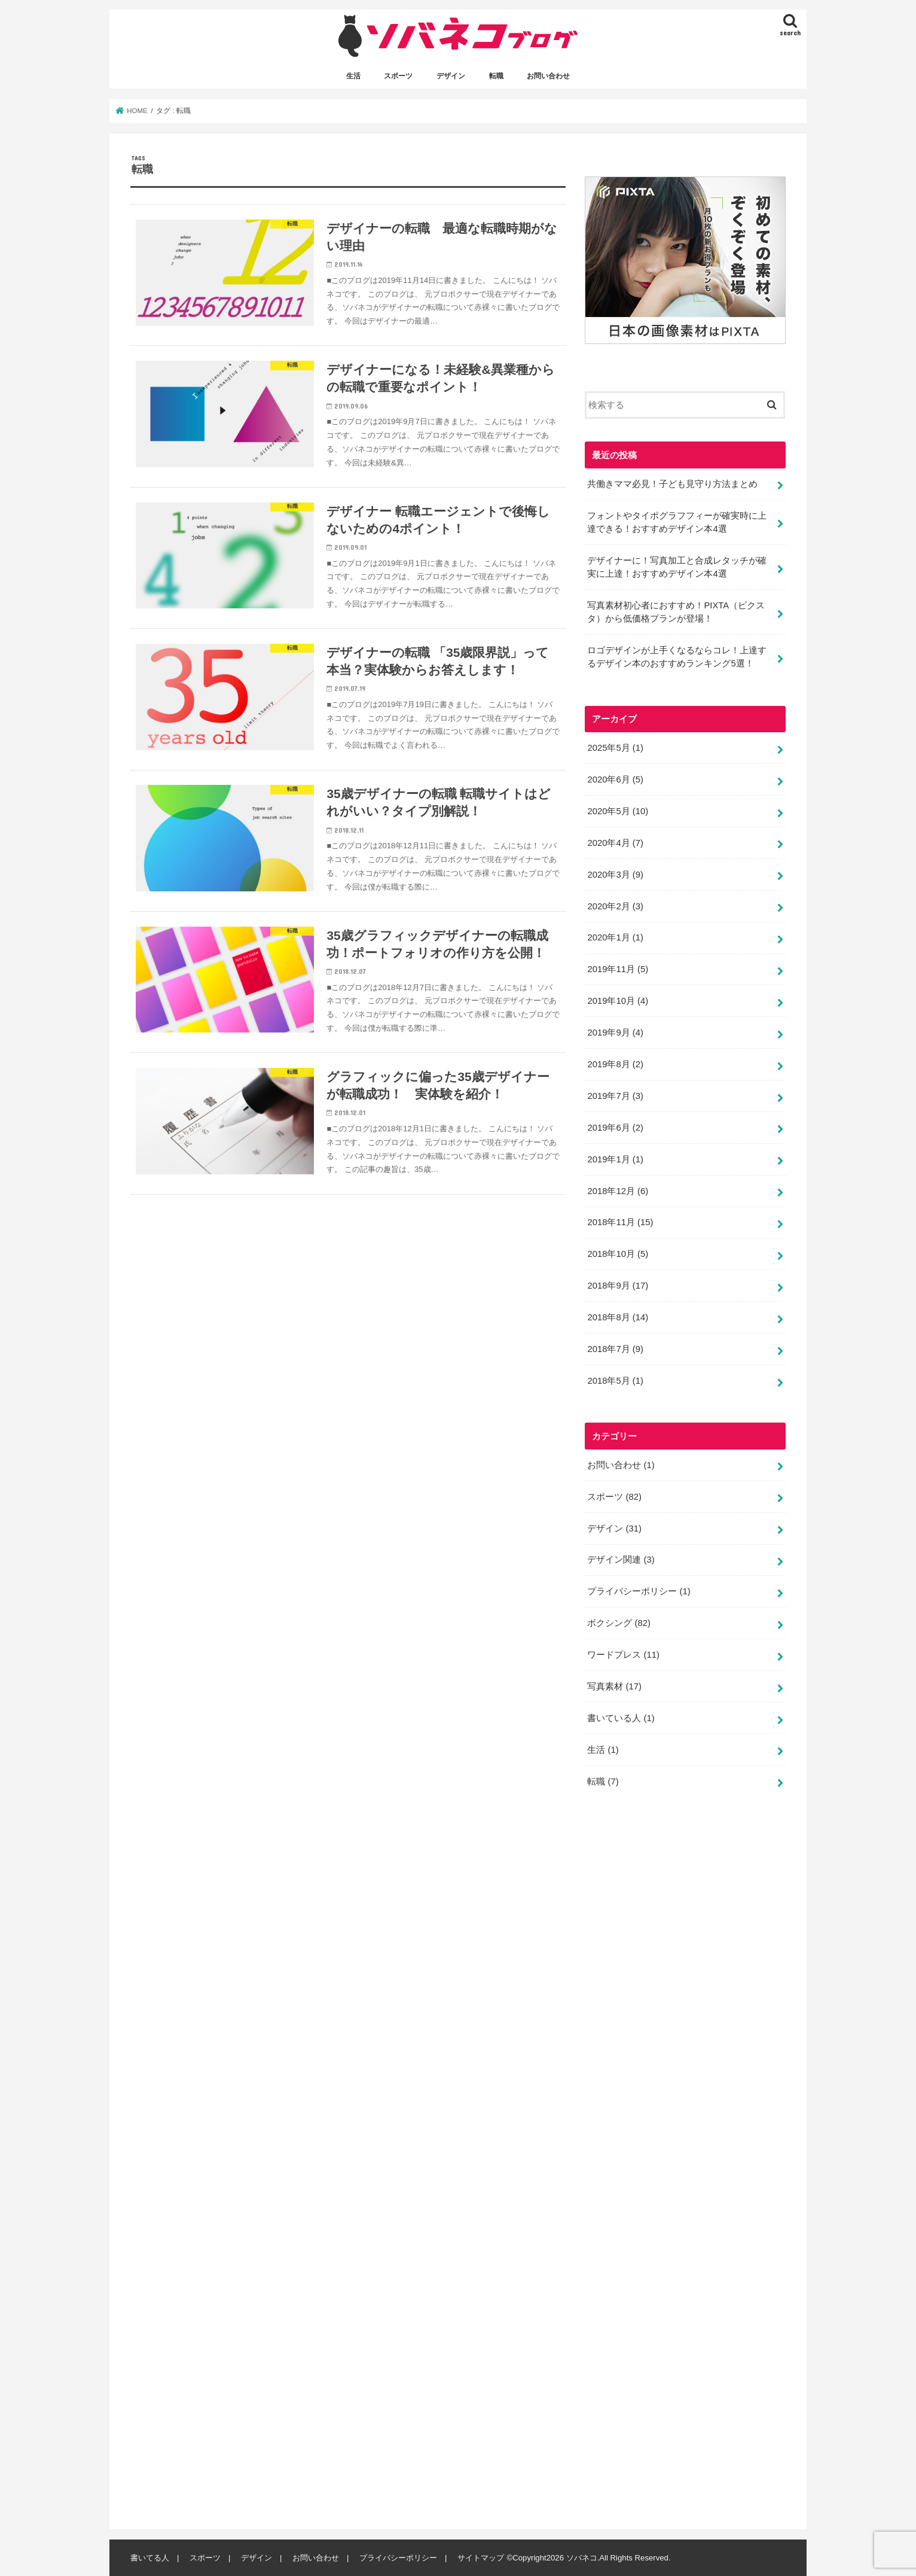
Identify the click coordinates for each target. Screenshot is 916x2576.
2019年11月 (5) (617, 969)
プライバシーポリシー (638, 1591)
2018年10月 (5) (617, 1254)
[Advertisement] (674, 2164)
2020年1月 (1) (615, 937)
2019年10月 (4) (617, 1001)
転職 (496, 76)
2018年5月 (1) (615, 1381)
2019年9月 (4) (615, 1032)
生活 (353, 76)
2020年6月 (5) (615, 779)
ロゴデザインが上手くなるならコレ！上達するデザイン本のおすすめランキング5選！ (677, 656)
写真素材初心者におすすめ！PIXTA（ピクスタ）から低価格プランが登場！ (676, 612)
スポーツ (398, 76)
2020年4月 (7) (615, 842)
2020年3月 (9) (615, 874)
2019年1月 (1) (615, 1159)
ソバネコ (581, 2557)
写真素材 (614, 1686)
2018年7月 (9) (615, 1349)
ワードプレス (623, 1655)
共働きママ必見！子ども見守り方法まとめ (672, 483)
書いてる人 (149, 2557)
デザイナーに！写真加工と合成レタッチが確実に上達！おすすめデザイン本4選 (677, 566)
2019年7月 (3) (615, 1096)
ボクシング (619, 1623)
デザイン (450, 76)
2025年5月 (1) (615, 748)
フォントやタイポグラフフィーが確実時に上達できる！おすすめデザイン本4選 (677, 521)
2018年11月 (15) (620, 1222)
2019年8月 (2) (615, 1064)
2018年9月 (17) (617, 1285)
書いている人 (620, 1718)
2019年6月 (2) (615, 1127)
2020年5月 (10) (617, 811)
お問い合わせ (548, 76)
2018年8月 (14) (617, 1317)
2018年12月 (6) (617, 1190)
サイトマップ (480, 2557)
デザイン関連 (620, 1559)
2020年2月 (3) (615, 906)
